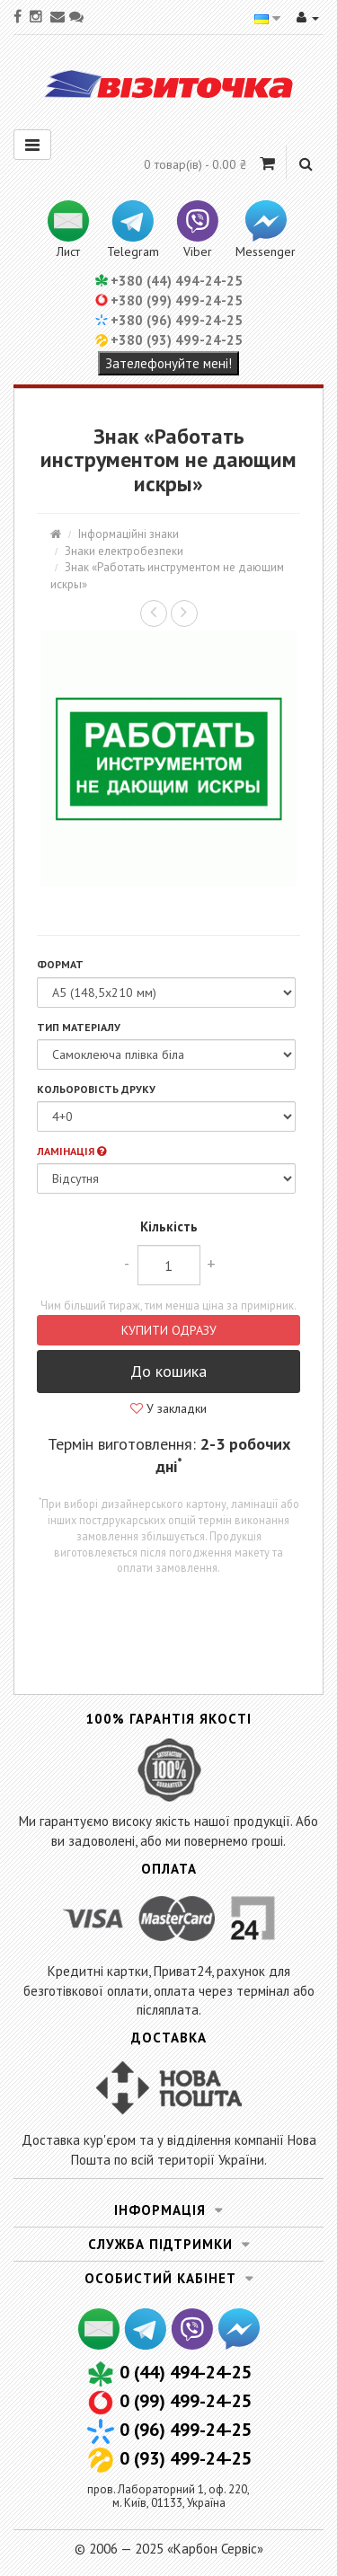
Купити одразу (169, 1330)
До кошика (168, 1371)
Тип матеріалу (78, 1027)
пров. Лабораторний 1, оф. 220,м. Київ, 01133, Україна (168, 2496)
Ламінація (71, 1151)
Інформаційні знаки (128, 534)
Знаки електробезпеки (124, 551)
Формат (60, 964)
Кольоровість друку (96, 1089)
